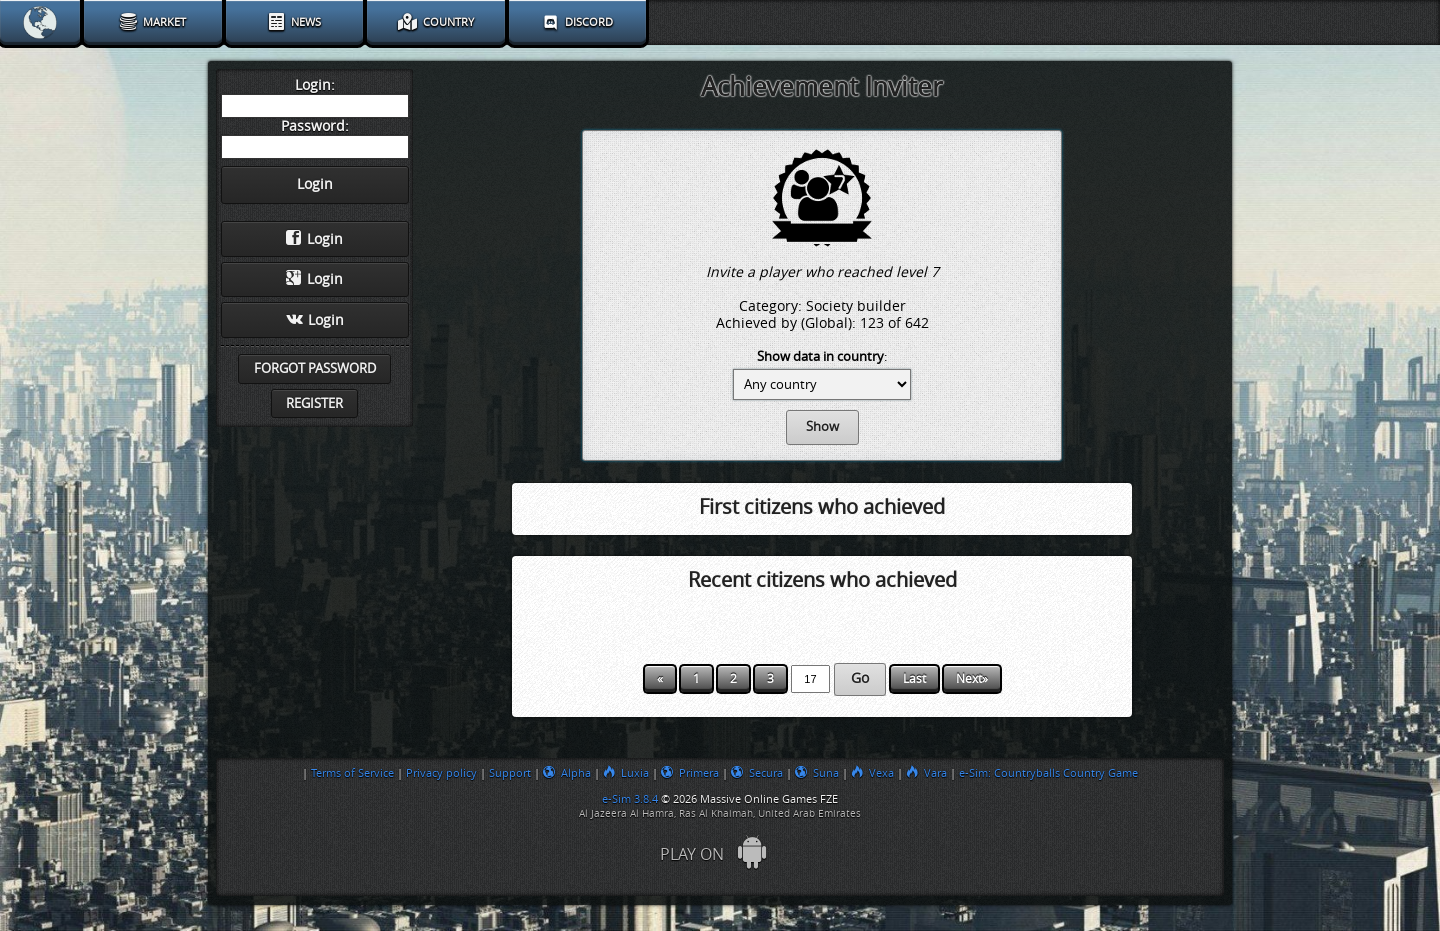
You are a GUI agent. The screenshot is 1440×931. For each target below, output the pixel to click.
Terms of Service (352, 773)
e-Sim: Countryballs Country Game (1048, 773)
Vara (926, 773)
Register (314, 403)
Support (510, 773)
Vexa (872, 773)
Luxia (626, 773)
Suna (817, 773)
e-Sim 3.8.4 (630, 799)
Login (314, 239)
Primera (690, 773)
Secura (757, 773)
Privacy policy (441, 773)
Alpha (567, 773)
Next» (972, 679)
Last (914, 679)
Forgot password (315, 368)
